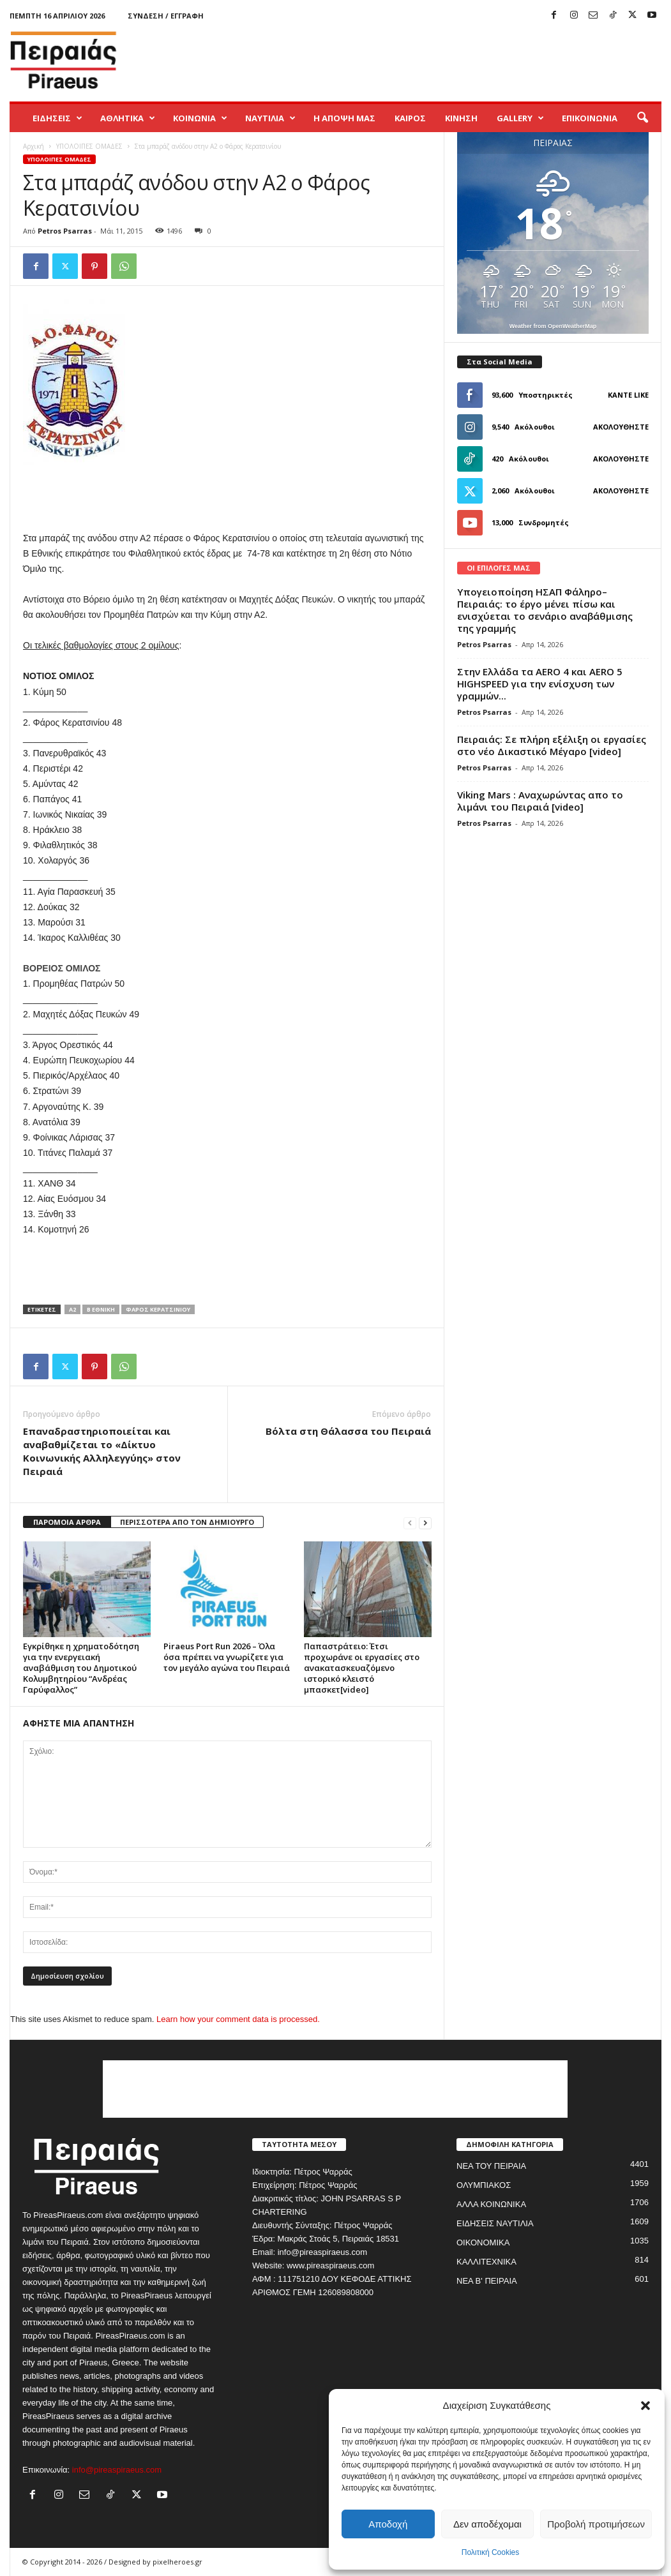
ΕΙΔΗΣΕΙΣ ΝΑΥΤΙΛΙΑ (495, 2223)
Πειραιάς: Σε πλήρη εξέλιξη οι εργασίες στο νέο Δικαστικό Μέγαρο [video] (551, 745)
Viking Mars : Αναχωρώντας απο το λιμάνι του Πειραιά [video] (540, 800)
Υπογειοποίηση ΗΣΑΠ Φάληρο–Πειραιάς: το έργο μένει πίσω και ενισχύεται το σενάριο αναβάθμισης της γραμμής (545, 609)
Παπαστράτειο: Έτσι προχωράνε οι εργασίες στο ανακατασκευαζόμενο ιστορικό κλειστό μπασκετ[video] (361, 1667)
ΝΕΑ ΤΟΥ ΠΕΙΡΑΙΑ (491, 2166)
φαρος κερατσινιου (158, 1309)
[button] (645, 2405)
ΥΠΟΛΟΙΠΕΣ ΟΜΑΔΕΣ (89, 146)
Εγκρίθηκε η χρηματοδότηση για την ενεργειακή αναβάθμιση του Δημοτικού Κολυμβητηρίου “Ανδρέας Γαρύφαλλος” (81, 1667)
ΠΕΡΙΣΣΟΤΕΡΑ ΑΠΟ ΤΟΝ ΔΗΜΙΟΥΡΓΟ (187, 1522)
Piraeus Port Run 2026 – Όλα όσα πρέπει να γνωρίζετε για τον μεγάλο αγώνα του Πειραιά (226, 1657)
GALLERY (520, 118)
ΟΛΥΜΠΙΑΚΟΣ (483, 2185)
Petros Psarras (65, 231)
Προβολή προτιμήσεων (596, 2524)
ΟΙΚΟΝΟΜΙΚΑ (482, 2242)
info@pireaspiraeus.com (117, 2470)
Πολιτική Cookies (491, 2552)
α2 (72, 1309)
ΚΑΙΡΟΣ (410, 118)
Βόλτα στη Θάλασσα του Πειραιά (348, 1431)
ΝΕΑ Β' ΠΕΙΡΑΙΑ (486, 2281)
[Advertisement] (429, 60)
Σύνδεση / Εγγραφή (166, 15)
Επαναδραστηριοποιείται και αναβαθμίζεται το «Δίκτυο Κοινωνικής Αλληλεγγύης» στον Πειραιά (102, 1451)
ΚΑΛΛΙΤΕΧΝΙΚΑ (486, 2261)
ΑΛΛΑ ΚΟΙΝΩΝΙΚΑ (491, 2204)
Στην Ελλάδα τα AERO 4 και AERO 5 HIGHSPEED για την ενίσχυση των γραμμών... (539, 683)
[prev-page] (409, 1522)
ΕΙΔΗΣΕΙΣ (57, 118)
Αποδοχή (387, 2524)
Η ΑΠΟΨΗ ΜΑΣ (344, 118)
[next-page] (425, 1522)
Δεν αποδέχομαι (487, 2524)
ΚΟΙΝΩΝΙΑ (200, 118)
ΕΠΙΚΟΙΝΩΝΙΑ (589, 118)
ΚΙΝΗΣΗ (461, 118)
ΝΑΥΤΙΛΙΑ (270, 118)
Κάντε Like (628, 395)
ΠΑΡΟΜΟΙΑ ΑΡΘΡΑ (67, 1522)
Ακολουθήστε (621, 426)
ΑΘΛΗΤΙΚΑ (127, 118)
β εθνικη (101, 1309)
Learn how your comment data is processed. (238, 2019)
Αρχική (33, 146)
